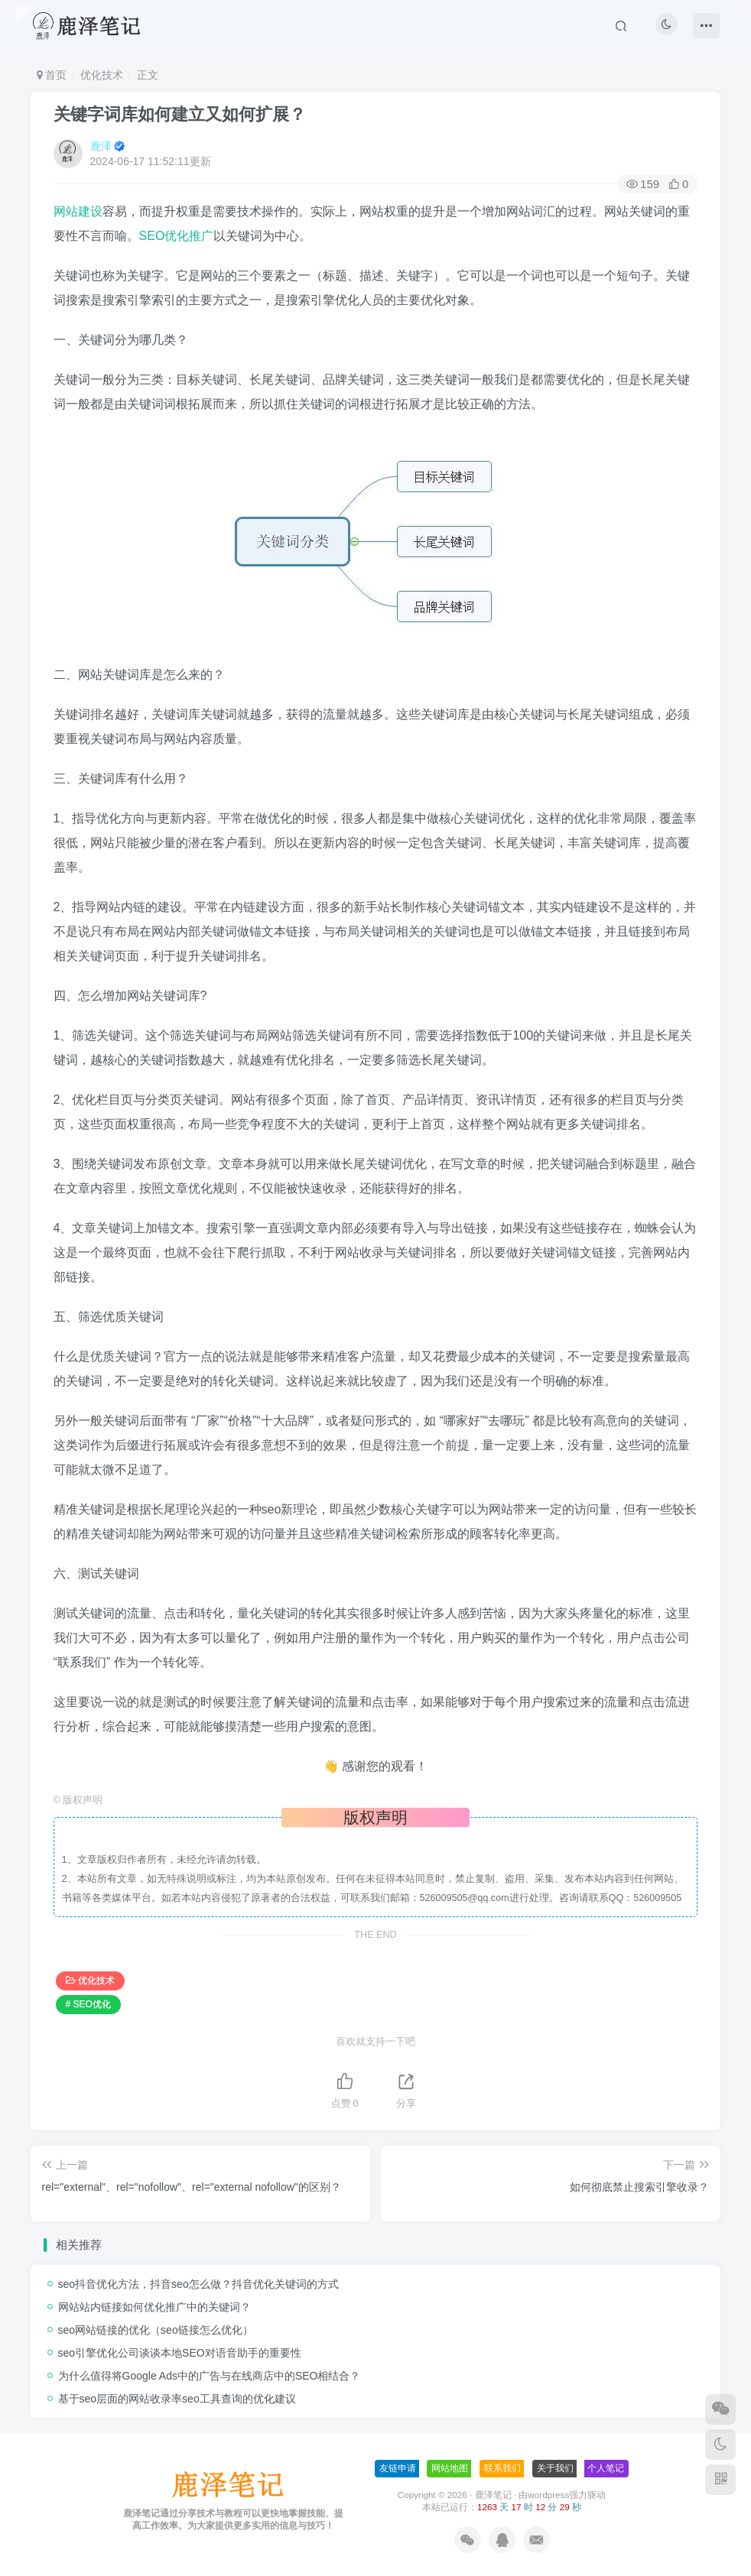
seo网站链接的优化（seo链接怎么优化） (155, 2330)
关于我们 (555, 2468)
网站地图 (449, 2468)
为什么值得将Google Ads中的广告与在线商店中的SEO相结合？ (209, 2376)
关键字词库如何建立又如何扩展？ (180, 114)
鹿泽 (101, 146)
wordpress (548, 2495)
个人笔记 (605, 2468)
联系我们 (502, 2468)
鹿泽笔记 (493, 2495)
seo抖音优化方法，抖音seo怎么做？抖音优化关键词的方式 (198, 2284)
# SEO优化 (88, 2004)
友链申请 (397, 2468)
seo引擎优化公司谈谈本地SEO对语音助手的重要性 (179, 2353)
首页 (52, 75)
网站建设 (78, 211)
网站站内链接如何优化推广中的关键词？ (154, 2307)
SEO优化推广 (176, 235)
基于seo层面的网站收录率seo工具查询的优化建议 (177, 2399)
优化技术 (101, 75)
